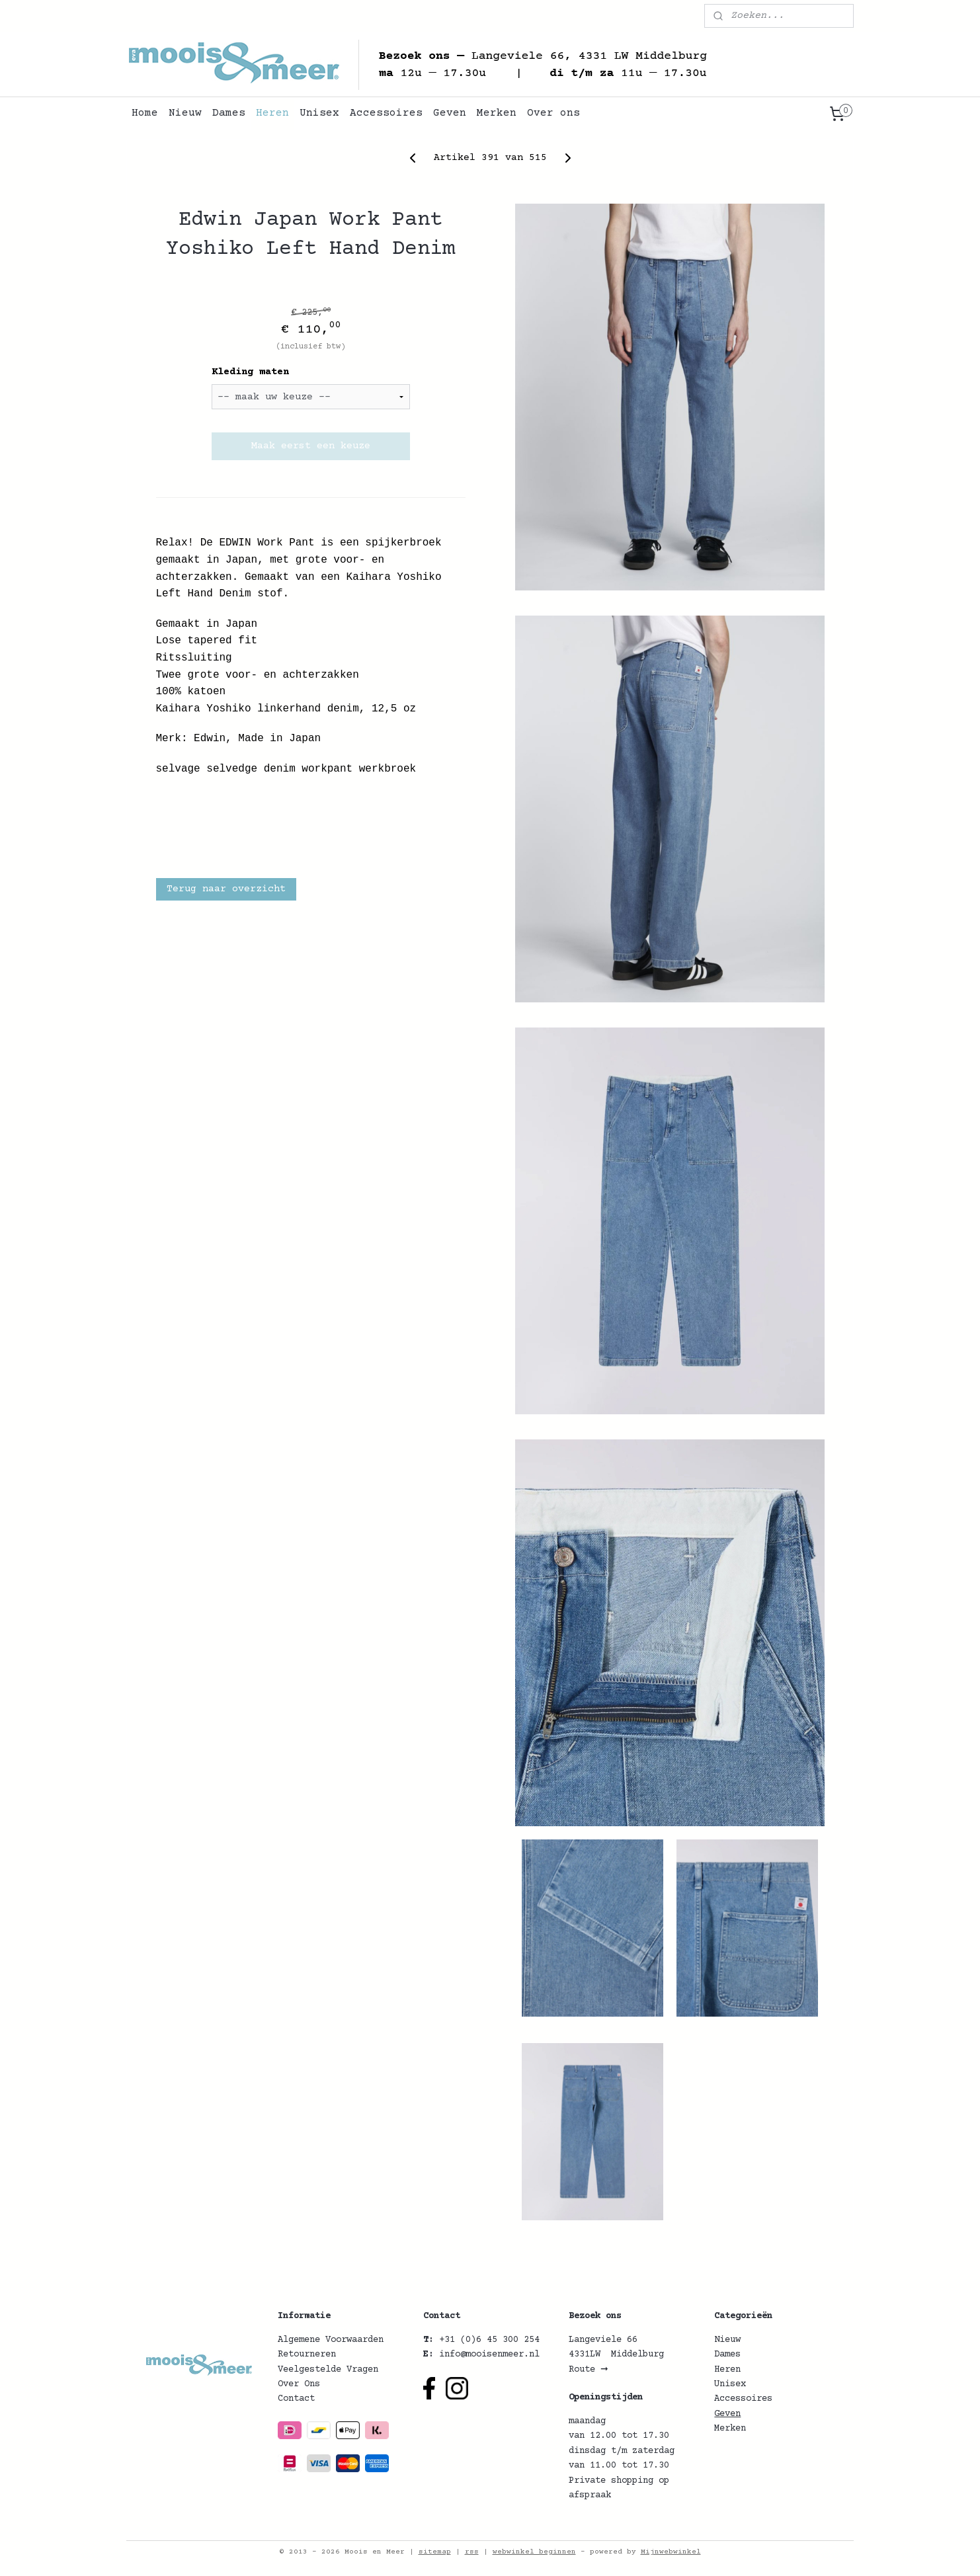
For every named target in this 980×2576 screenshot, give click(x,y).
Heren (272, 113)
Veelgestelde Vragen (328, 2369)
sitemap (435, 2552)
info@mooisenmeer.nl (489, 2354)
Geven (449, 113)
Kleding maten (249, 372)
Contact (296, 2399)
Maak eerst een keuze (310, 446)
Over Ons (299, 2384)
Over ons (553, 113)
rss (472, 2552)
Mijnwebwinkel (671, 2552)
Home (145, 113)
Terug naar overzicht (225, 889)
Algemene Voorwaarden (331, 2340)
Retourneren (307, 2354)
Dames (228, 113)
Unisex (319, 113)
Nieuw (185, 113)
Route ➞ (588, 2369)
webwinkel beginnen (534, 2552)
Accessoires (386, 113)
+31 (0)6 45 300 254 (489, 2340)
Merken (496, 113)
